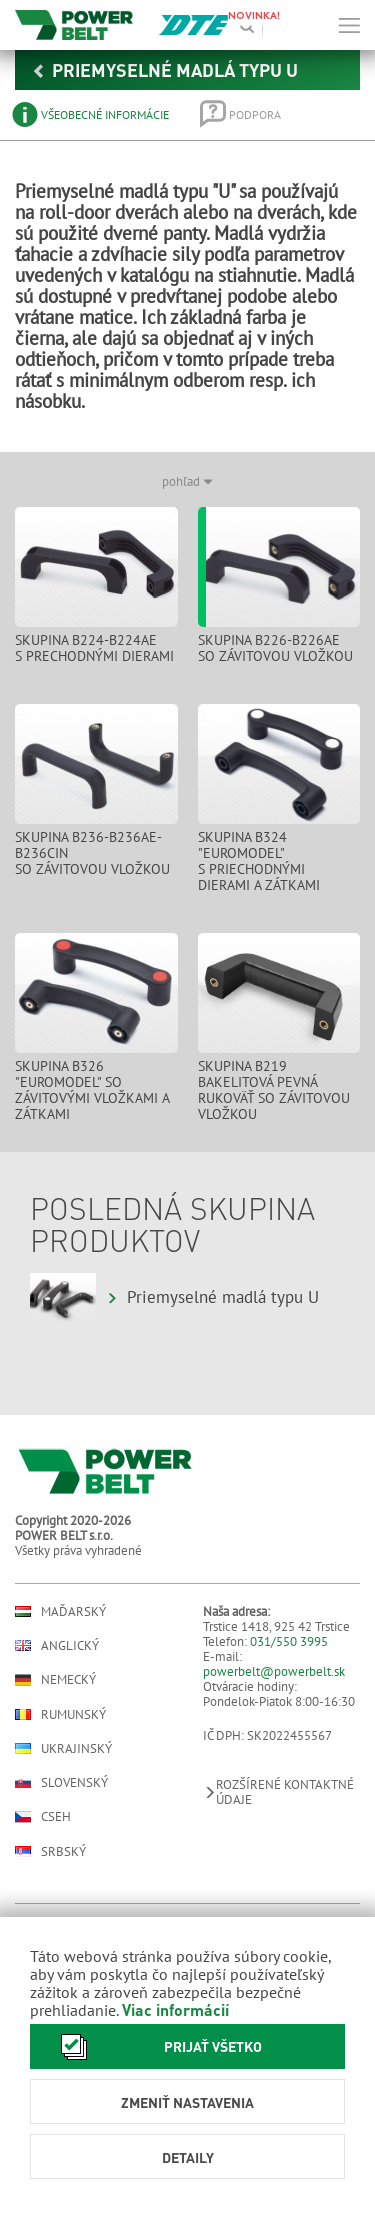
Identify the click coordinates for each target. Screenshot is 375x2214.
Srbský (50, 1851)
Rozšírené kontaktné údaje (278, 1792)
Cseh (43, 1817)
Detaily (188, 2157)
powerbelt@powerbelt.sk (274, 1671)
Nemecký (55, 1680)
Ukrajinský (63, 1748)
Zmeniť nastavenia (187, 2102)
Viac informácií (175, 2009)
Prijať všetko (156, 2046)
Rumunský (60, 1714)
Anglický (57, 1645)
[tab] (92, 114)
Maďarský (60, 1611)
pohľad (187, 481)
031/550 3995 (289, 1641)
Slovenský (61, 1782)
